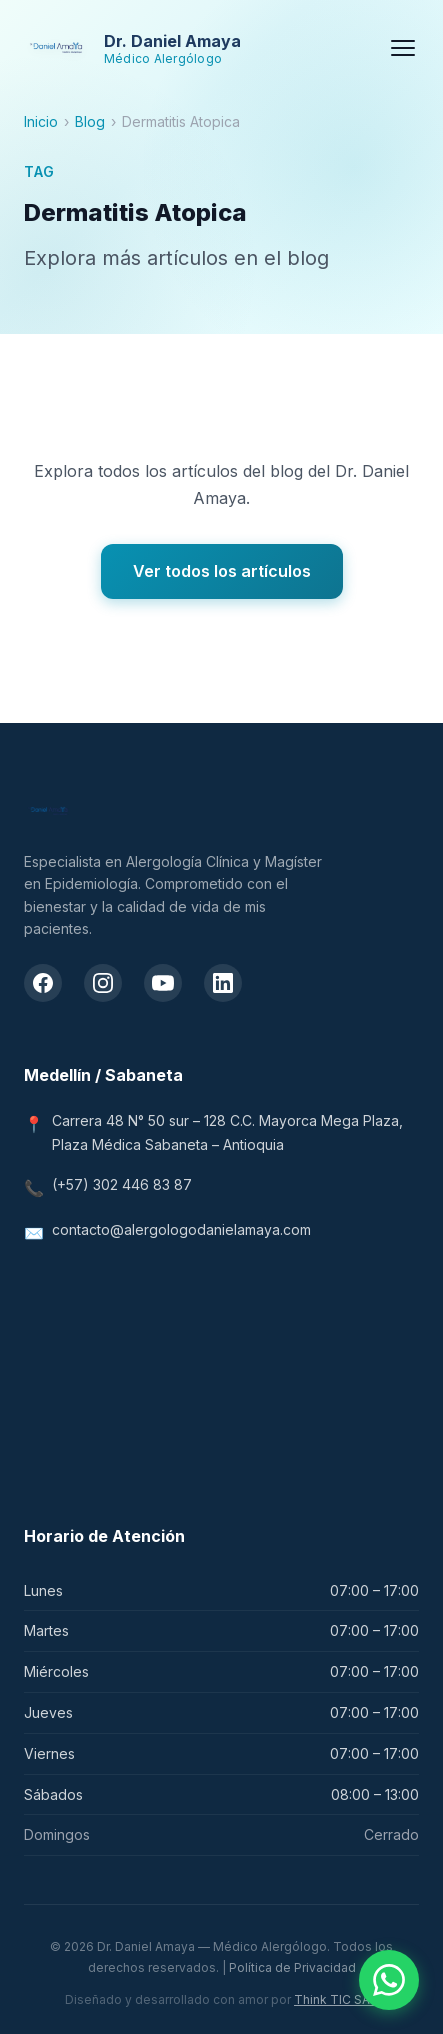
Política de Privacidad (292, 1967)
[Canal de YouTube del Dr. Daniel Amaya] (163, 983)
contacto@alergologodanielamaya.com (181, 1229)
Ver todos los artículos (222, 571)
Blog (90, 121)
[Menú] (403, 48)
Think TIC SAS (336, 1999)
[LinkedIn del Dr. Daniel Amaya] (223, 983)
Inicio (41, 121)
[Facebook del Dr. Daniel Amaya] (43, 983)
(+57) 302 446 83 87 (122, 1184)
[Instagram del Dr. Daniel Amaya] (103, 983)
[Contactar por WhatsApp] (389, 1980)
